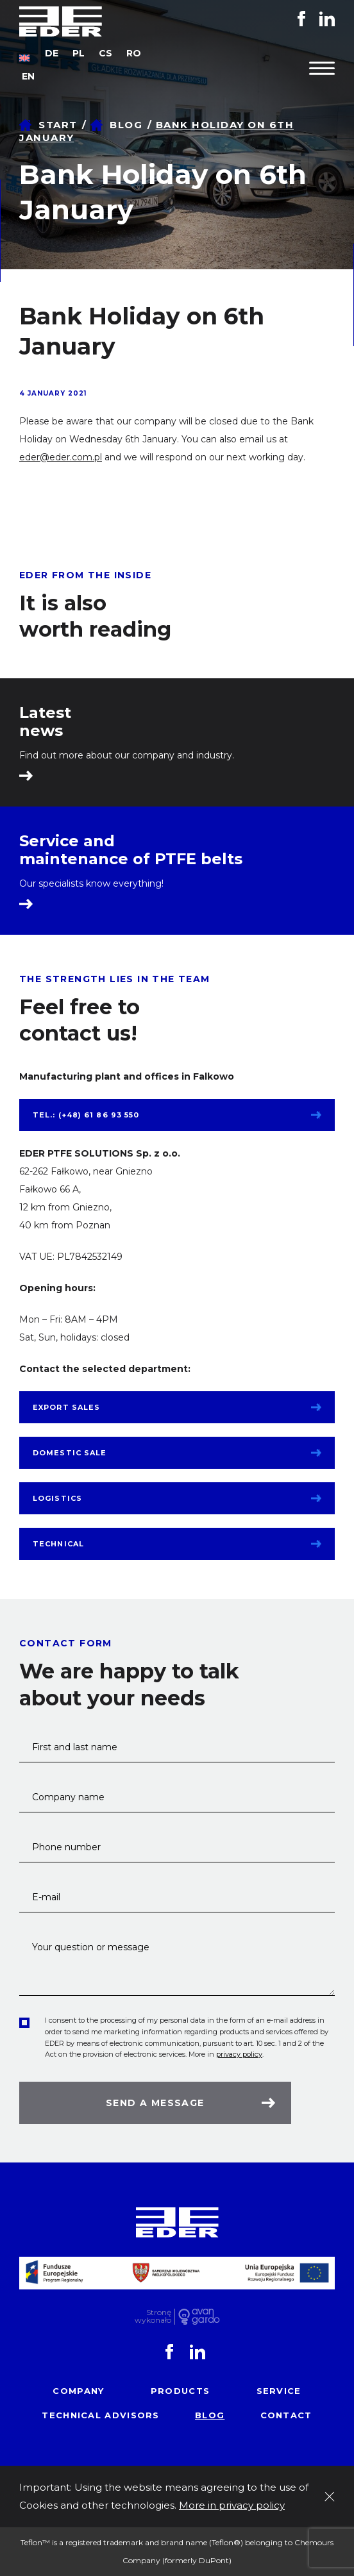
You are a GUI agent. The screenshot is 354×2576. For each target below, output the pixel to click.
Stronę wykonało (153, 2317)
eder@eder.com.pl (60, 457)
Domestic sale (69, 1452)
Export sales (66, 1407)
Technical (58, 1543)
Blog (126, 125)
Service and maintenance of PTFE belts (130, 850)
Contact (286, 2415)
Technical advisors (100, 2415)
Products (180, 2391)
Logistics (57, 1498)
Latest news (45, 722)
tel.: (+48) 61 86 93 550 (86, 1114)
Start (58, 125)
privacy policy (239, 2054)
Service (279, 2391)
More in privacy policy (232, 2505)
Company (78, 2391)
